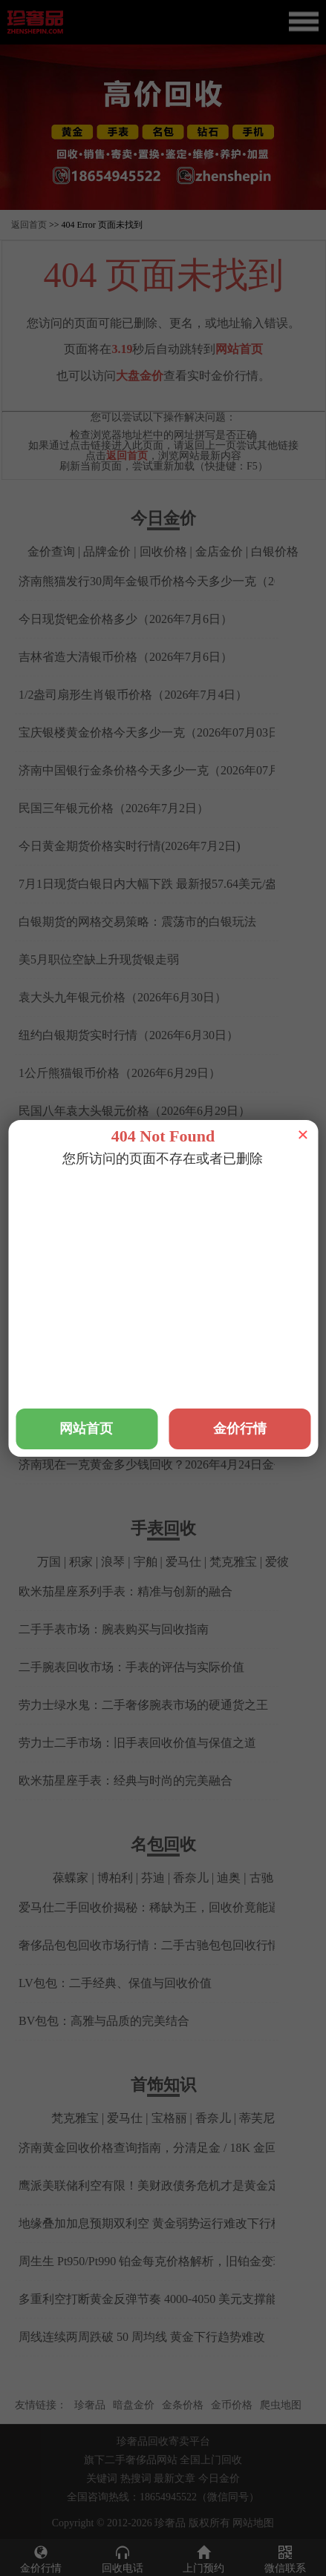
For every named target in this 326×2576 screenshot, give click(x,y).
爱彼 (277, 1561)
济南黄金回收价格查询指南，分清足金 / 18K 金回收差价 (166, 2147)
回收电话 (122, 2558)
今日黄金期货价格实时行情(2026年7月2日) (130, 846)
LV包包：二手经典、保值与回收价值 (115, 1983)
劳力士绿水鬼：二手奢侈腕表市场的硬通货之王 (143, 1705)
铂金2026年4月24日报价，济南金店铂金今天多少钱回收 (164, 1275)
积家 (81, 1561)
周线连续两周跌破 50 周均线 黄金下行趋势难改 (142, 2336)
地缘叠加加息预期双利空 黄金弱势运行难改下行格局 (157, 2223)
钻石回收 (246, 1245)
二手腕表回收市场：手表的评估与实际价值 (131, 1667)
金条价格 (182, 2405)
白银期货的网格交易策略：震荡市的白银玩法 (137, 921)
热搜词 (135, 2478)
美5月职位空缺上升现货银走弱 (99, 959)
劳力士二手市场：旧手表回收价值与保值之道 (137, 1742)
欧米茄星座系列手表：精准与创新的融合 (125, 1591)
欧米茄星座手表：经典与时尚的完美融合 (125, 1780)
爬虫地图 (280, 2405)
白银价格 (275, 551)
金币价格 (231, 2405)
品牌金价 (107, 551)
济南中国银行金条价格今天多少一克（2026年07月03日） (167, 770)
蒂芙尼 (257, 2118)
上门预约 (204, 2558)
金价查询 (51, 551)
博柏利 (115, 1877)
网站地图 (253, 2523)
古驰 (261, 1877)
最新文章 (174, 2478)
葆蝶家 (70, 1877)
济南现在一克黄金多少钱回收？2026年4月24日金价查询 (164, 1464)
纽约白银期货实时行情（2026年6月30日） (128, 1035)
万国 (49, 1561)
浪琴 (113, 1561)
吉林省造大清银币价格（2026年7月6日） (125, 656)
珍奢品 (89, 2405)
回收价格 (163, 551)
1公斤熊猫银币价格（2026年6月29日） (120, 1073)
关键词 (101, 2478)
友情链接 (35, 2405)
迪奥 (229, 1877)
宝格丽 (169, 2118)
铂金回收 (135, 1245)
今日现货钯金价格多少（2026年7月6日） (125, 619)
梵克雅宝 (233, 1561)
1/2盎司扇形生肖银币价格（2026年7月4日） (133, 694)
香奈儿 (191, 1877)
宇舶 (145, 1561)
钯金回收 (191, 1245)
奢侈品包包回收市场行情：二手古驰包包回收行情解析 (161, 1945)
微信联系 (285, 2558)
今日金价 (219, 2478)
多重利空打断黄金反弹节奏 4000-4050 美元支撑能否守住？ (172, 2299)
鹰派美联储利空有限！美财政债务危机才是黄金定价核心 (167, 2185)
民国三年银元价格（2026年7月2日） (114, 808)
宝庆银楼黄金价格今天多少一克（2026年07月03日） (155, 732)
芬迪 (153, 1877)
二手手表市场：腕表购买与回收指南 (114, 1629)
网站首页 (239, 349)
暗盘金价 (133, 2405)
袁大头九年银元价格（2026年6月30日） (122, 997)
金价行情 (41, 2558)
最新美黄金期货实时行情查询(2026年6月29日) (138, 1148)
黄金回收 (79, 1245)
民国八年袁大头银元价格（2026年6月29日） (134, 1110)
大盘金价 (139, 375)
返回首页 (29, 225)
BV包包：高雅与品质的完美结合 (104, 2021)
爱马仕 (183, 1561)
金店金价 (219, 551)
